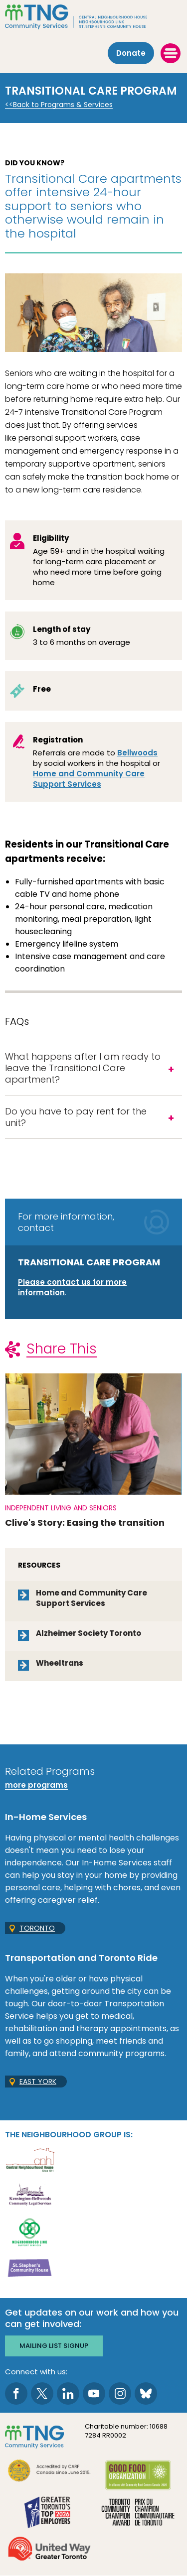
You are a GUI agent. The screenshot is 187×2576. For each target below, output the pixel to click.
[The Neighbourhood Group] (93, 16)
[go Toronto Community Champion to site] (138, 2513)
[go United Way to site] (49, 2550)
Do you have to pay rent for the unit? (76, 1117)
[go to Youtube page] (94, 2393)
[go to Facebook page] (16, 2393)
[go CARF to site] (49, 2471)
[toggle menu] (170, 53)
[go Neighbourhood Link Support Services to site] (30, 2231)
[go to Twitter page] (42, 2393)
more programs (36, 1785)
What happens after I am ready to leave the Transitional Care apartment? (83, 1068)
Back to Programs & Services (63, 105)
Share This (61, 1348)
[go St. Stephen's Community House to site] (30, 2267)
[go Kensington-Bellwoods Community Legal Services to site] (30, 2195)
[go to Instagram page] (120, 2393)
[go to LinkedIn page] (68, 2393)
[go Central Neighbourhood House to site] (30, 2159)
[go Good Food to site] (138, 2476)
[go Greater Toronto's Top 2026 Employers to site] (49, 2513)
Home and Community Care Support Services (89, 778)
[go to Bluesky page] (146, 2393)
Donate (131, 53)
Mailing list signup (53, 2345)
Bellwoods (137, 752)
